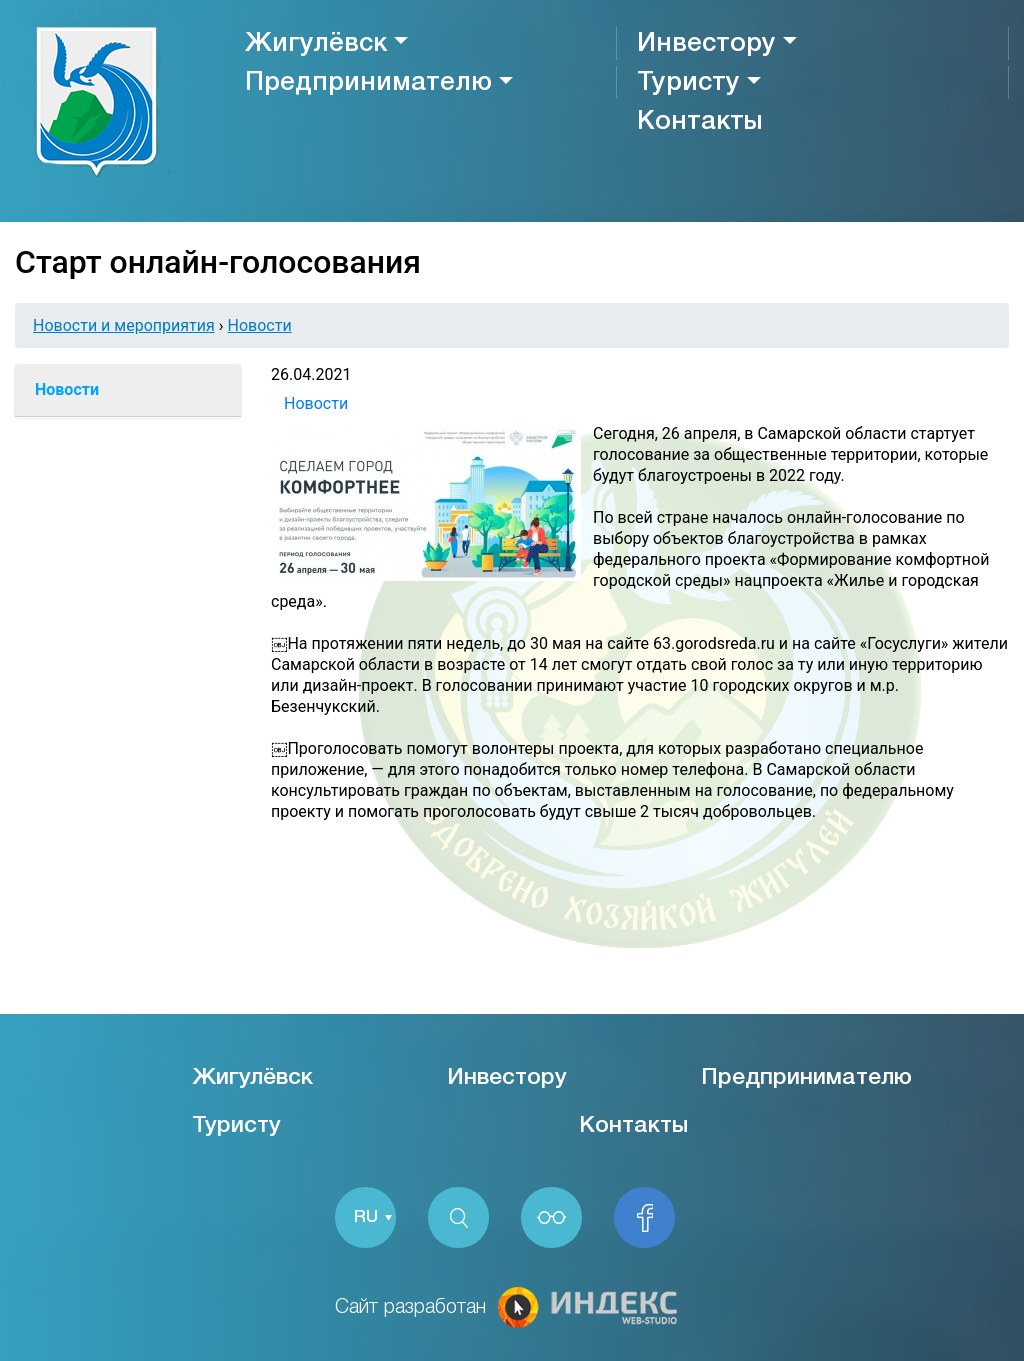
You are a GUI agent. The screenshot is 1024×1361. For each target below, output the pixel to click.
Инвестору (706, 44)
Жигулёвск (316, 44)
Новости (260, 325)
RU (366, 1217)
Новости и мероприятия (124, 325)
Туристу (688, 83)
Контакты (699, 122)
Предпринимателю (368, 83)
